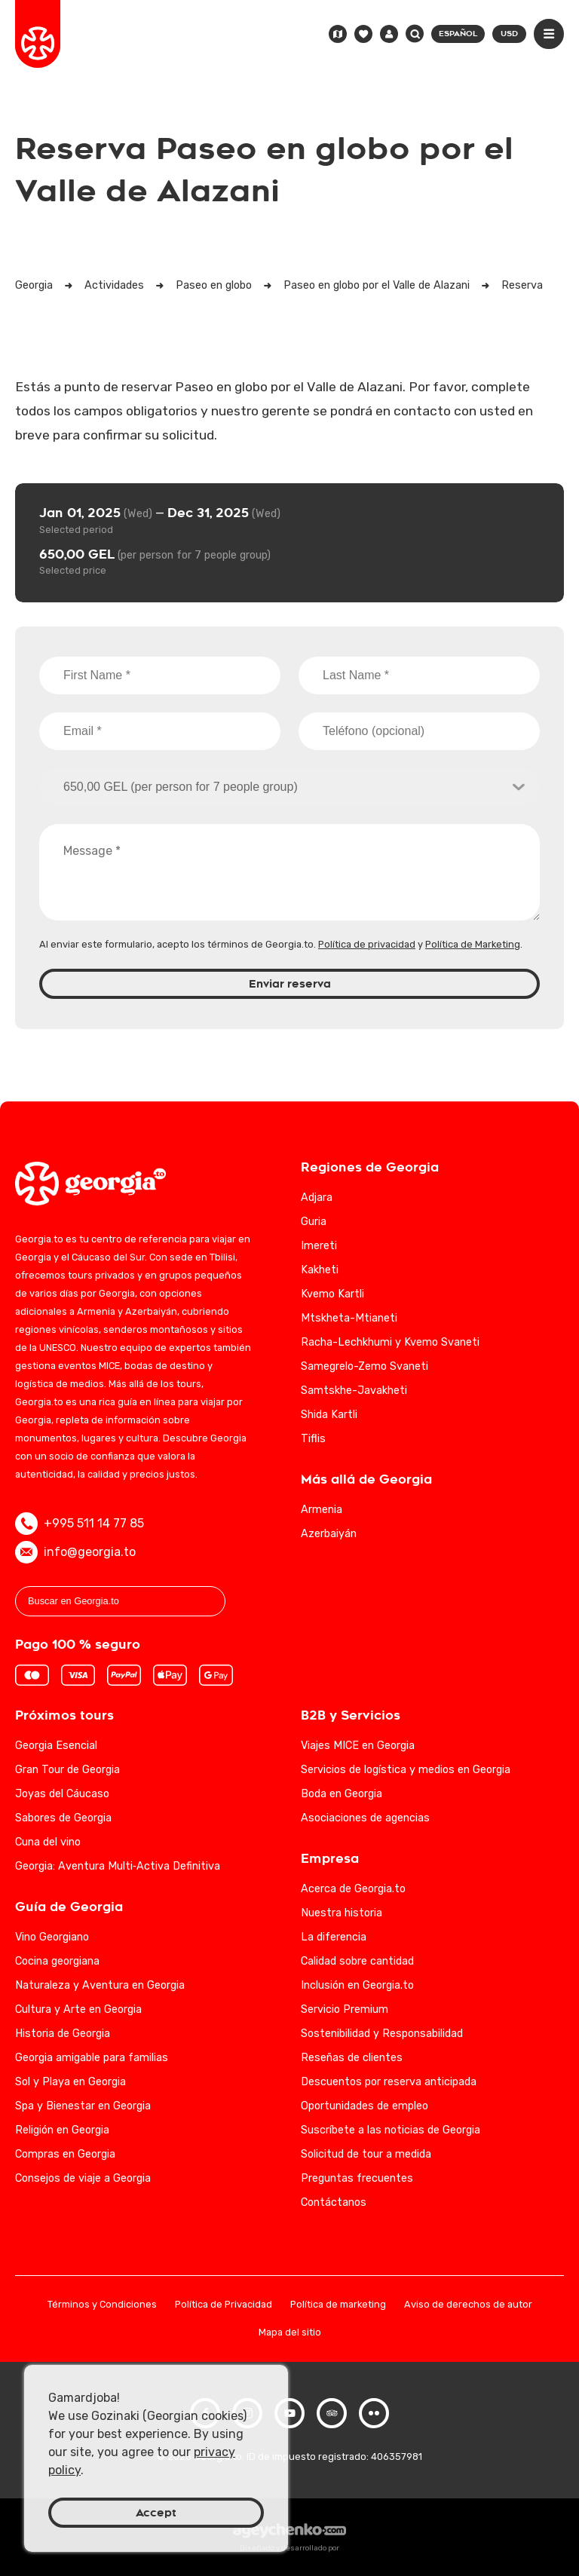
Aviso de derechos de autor (468, 2305)
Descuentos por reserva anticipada (388, 2081)
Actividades (114, 285)
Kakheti (320, 1269)
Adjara (316, 1197)
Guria (313, 1221)
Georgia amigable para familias (91, 2057)
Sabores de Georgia (63, 1818)
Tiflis (313, 1438)
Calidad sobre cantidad (357, 1961)
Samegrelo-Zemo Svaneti (364, 1366)
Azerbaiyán (329, 1533)
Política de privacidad (366, 944)
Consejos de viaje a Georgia (83, 2178)
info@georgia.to (75, 1552)
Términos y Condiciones (102, 2305)
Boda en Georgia (341, 1793)
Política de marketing (338, 2305)
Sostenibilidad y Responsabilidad (382, 2033)
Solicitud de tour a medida (366, 2154)
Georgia (34, 285)
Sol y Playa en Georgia (70, 2081)
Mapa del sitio (290, 2333)
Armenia (321, 1509)
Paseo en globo (214, 285)
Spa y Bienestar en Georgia (83, 2106)
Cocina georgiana (57, 1961)
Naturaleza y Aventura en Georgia (100, 1985)
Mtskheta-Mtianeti (349, 1318)
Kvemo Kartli (332, 1294)
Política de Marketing (472, 944)
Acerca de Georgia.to (353, 1888)
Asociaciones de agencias (365, 1818)
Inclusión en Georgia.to (357, 1985)
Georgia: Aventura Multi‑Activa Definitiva (117, 1866)
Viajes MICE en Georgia (358, 1745)
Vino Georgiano (52, 1937)
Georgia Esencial (56, 1745)
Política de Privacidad (223, 2305)
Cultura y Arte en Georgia (78, 2009)
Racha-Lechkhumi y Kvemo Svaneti (390, 1342)
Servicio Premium (344, 2009)
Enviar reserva (290, 983)
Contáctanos (333, 2202)
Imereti (319, 1245)
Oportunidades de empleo (364, 2106)
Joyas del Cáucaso (62, 1793)
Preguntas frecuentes (357, 2178)
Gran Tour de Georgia (67, 1769)
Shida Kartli (329, 1414)
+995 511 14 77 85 (79, 1523)
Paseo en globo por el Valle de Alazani (376, 285)
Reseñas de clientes (352, 2057)
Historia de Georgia (62, 2033)
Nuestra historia (341, 1913)
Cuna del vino (48, 1842)
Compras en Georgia (65, 2154)
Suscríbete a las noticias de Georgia (390, 2130)
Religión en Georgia (62, 2130)
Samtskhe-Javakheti (354, 1390)
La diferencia (333, 1937)
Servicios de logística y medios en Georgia (405, 1769)
